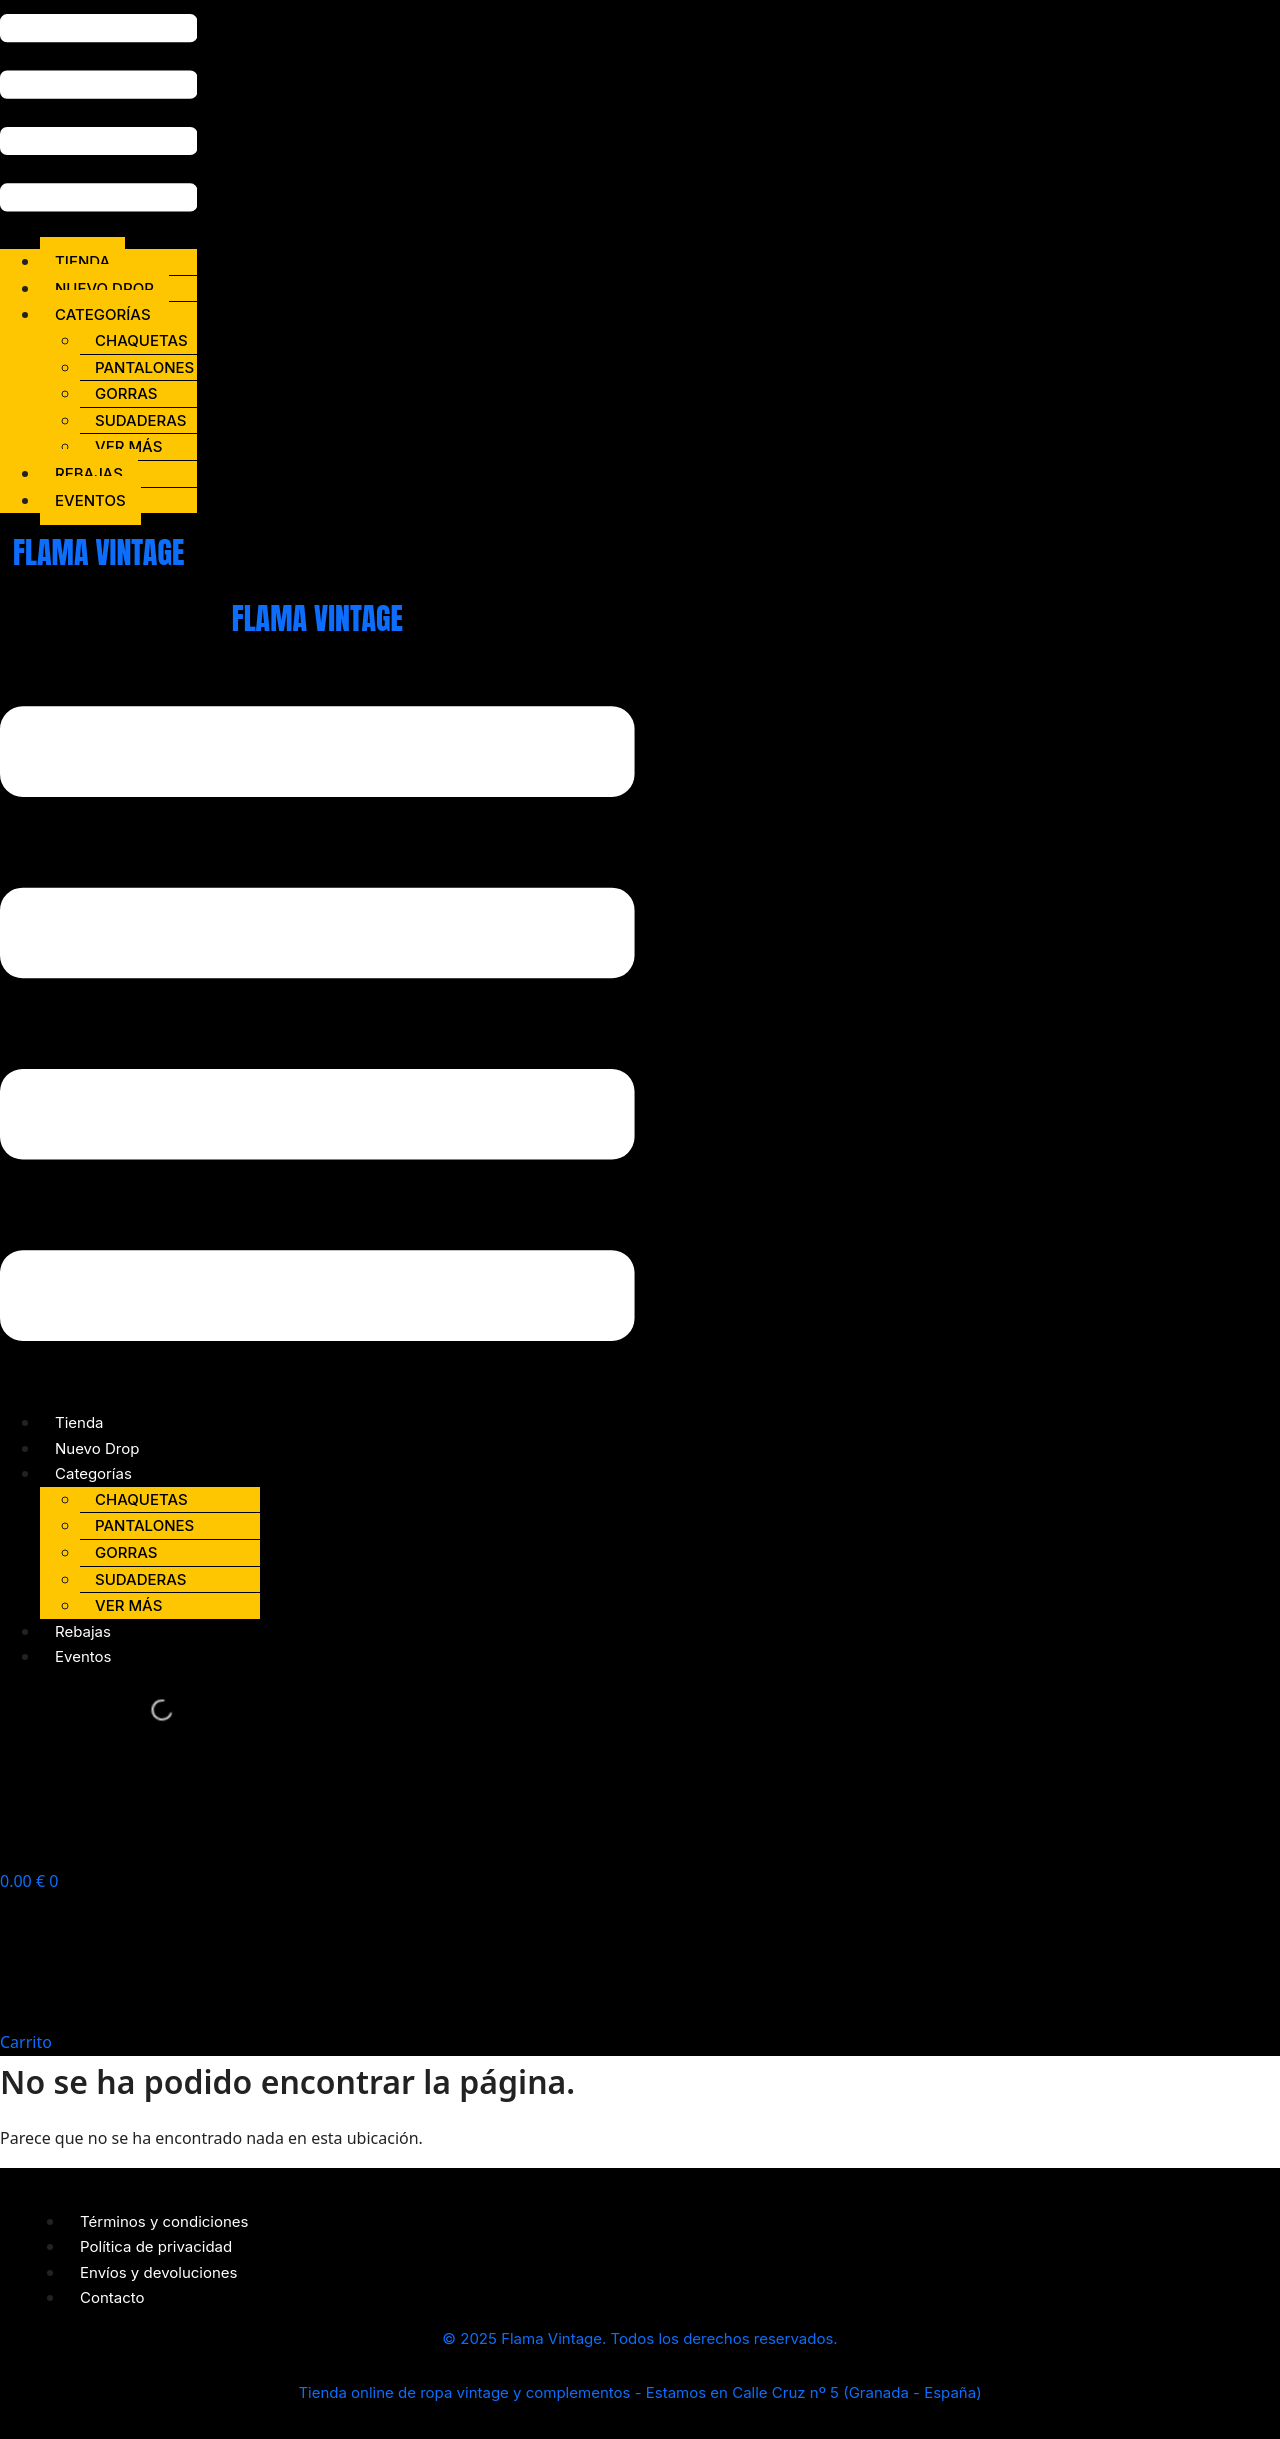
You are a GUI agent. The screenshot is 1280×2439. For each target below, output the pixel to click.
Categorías (103, 314)
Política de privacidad (156, 2246)
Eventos (90, 500)
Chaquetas (141, 340)
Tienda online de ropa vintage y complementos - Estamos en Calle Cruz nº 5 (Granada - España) (639, 2392)
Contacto (112, 2297)
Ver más (128, 446)
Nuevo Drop (104, 288)
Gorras (126, 393)
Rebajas (89, 473)
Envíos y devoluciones (159, 2272)
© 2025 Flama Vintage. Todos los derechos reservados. (639, 2338)
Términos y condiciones (164, 2221)
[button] (98, 116)
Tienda (82, 261)
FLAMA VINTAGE (98, 552)
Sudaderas (141, 420)
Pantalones (144, 367)
